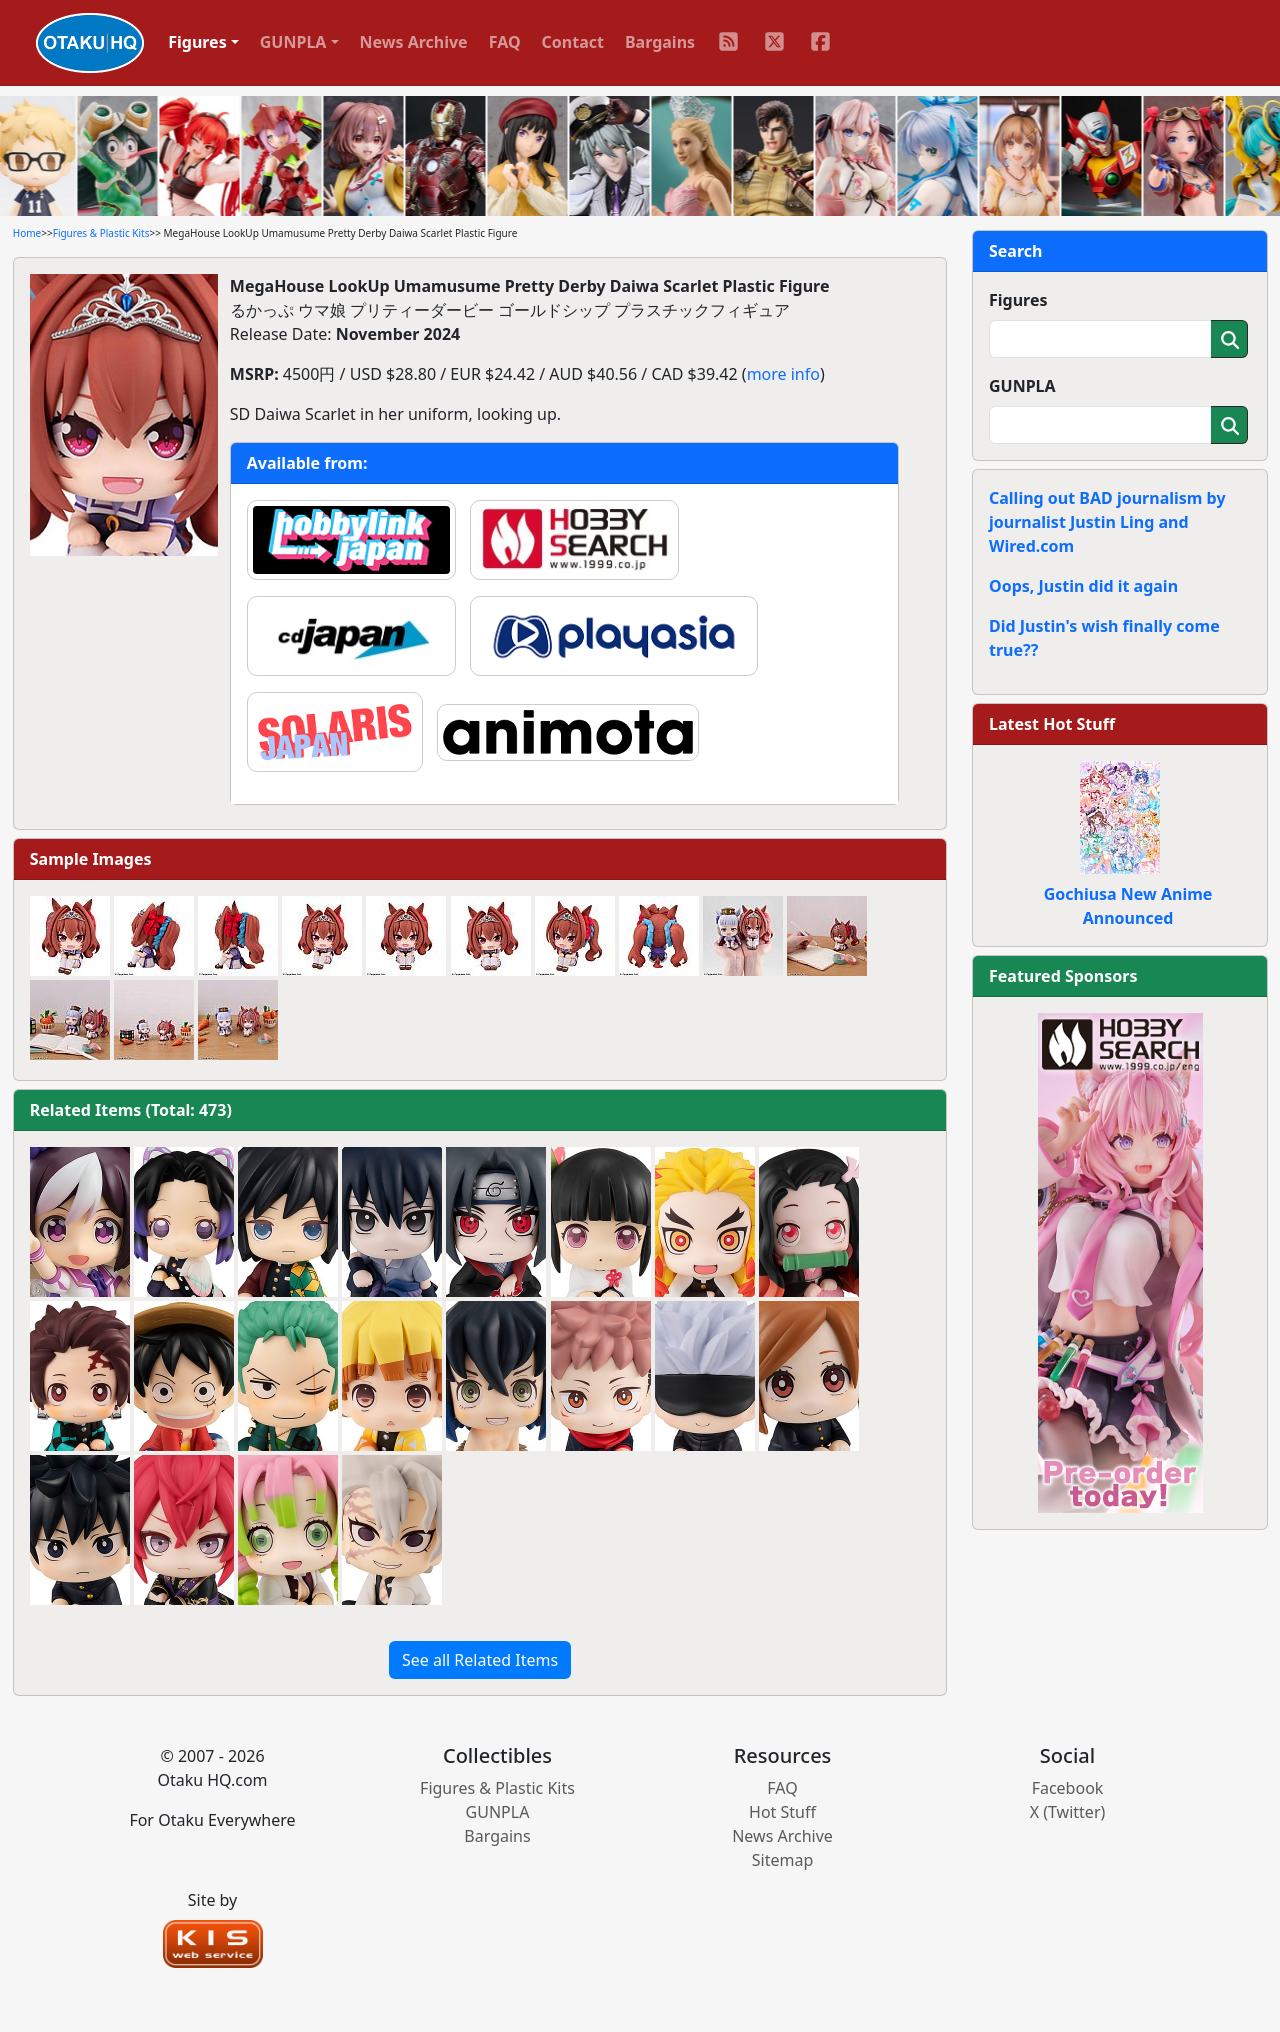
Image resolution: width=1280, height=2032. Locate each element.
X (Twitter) (1068, 1812)
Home (27, 233)
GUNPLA (1022, 386)
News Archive (414, 42)
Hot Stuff (782, 1812)
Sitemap (783, 1860)
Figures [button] (197, 42)
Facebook (1068, 1788)
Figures (1018, 300)
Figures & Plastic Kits (101, 233)
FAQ (505, 42)
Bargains (660, 42)
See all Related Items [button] (480, 1660)
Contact (573, 42)
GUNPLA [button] (293, 42)
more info (783, 374)
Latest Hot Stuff (1052, 724)
